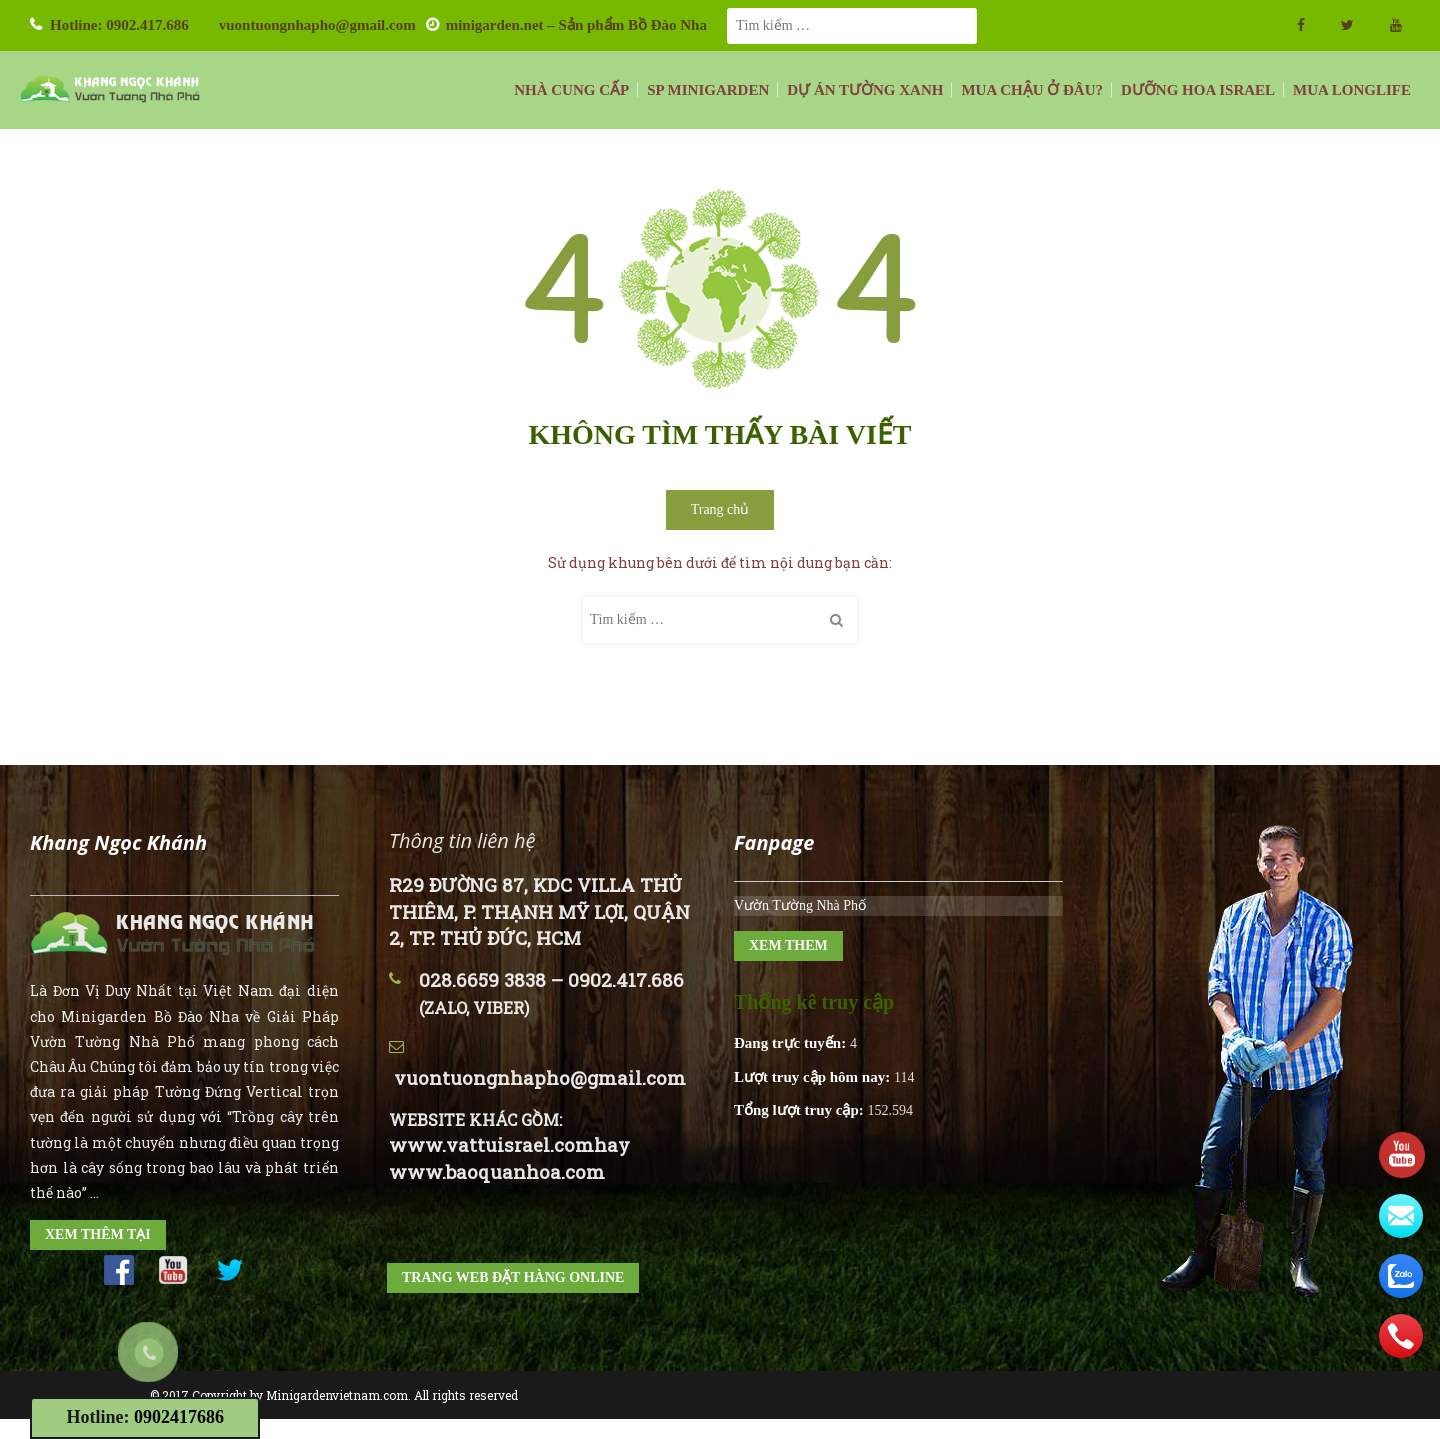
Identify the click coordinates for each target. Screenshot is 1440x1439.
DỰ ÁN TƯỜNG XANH (865, 90)
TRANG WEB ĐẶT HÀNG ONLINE (513, 1277)
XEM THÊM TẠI (98, 1234)
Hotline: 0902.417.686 (119, 25)
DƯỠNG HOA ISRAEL (1198, 90)
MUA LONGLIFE (1352, 90)
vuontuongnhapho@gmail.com (317, 25)
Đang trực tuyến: (792, 1043)
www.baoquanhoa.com (497, 1171)
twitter (1347, 25)
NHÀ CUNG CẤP (571, 90)
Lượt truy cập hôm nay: (814, 1077)
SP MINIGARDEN (708, 90)
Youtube (1396, 25)
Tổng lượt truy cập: (801, 1110)
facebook (1301, 25)
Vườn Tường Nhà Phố (800, 905)
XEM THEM (788, 945)
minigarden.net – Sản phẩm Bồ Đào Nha (576, 25)
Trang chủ (720, 509)
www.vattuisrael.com (491, 1144)
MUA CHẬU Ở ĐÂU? (1032, 90)
